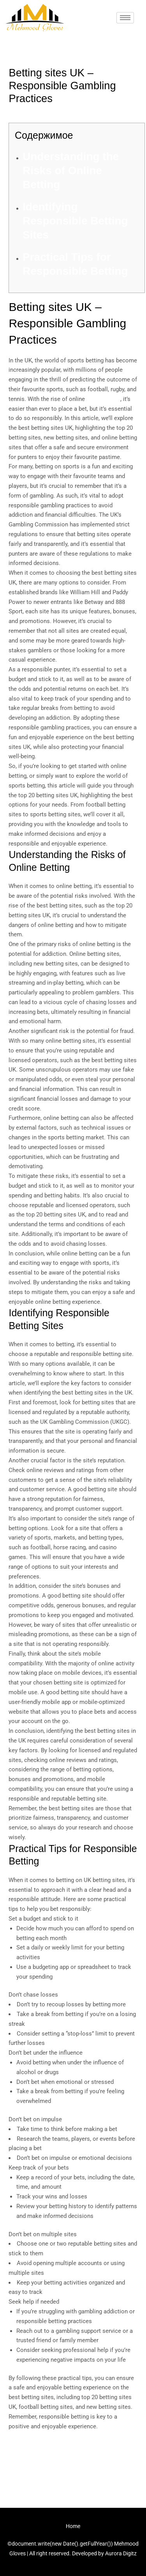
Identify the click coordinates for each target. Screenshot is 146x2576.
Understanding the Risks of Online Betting (71, 170)
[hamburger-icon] (125, 17)
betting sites (102, 399)
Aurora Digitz (121, 2553)
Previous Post (73, 2455)
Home (73, 2526)
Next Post (73, 2476)
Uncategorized (31, 113)
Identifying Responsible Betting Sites (75, 221)
